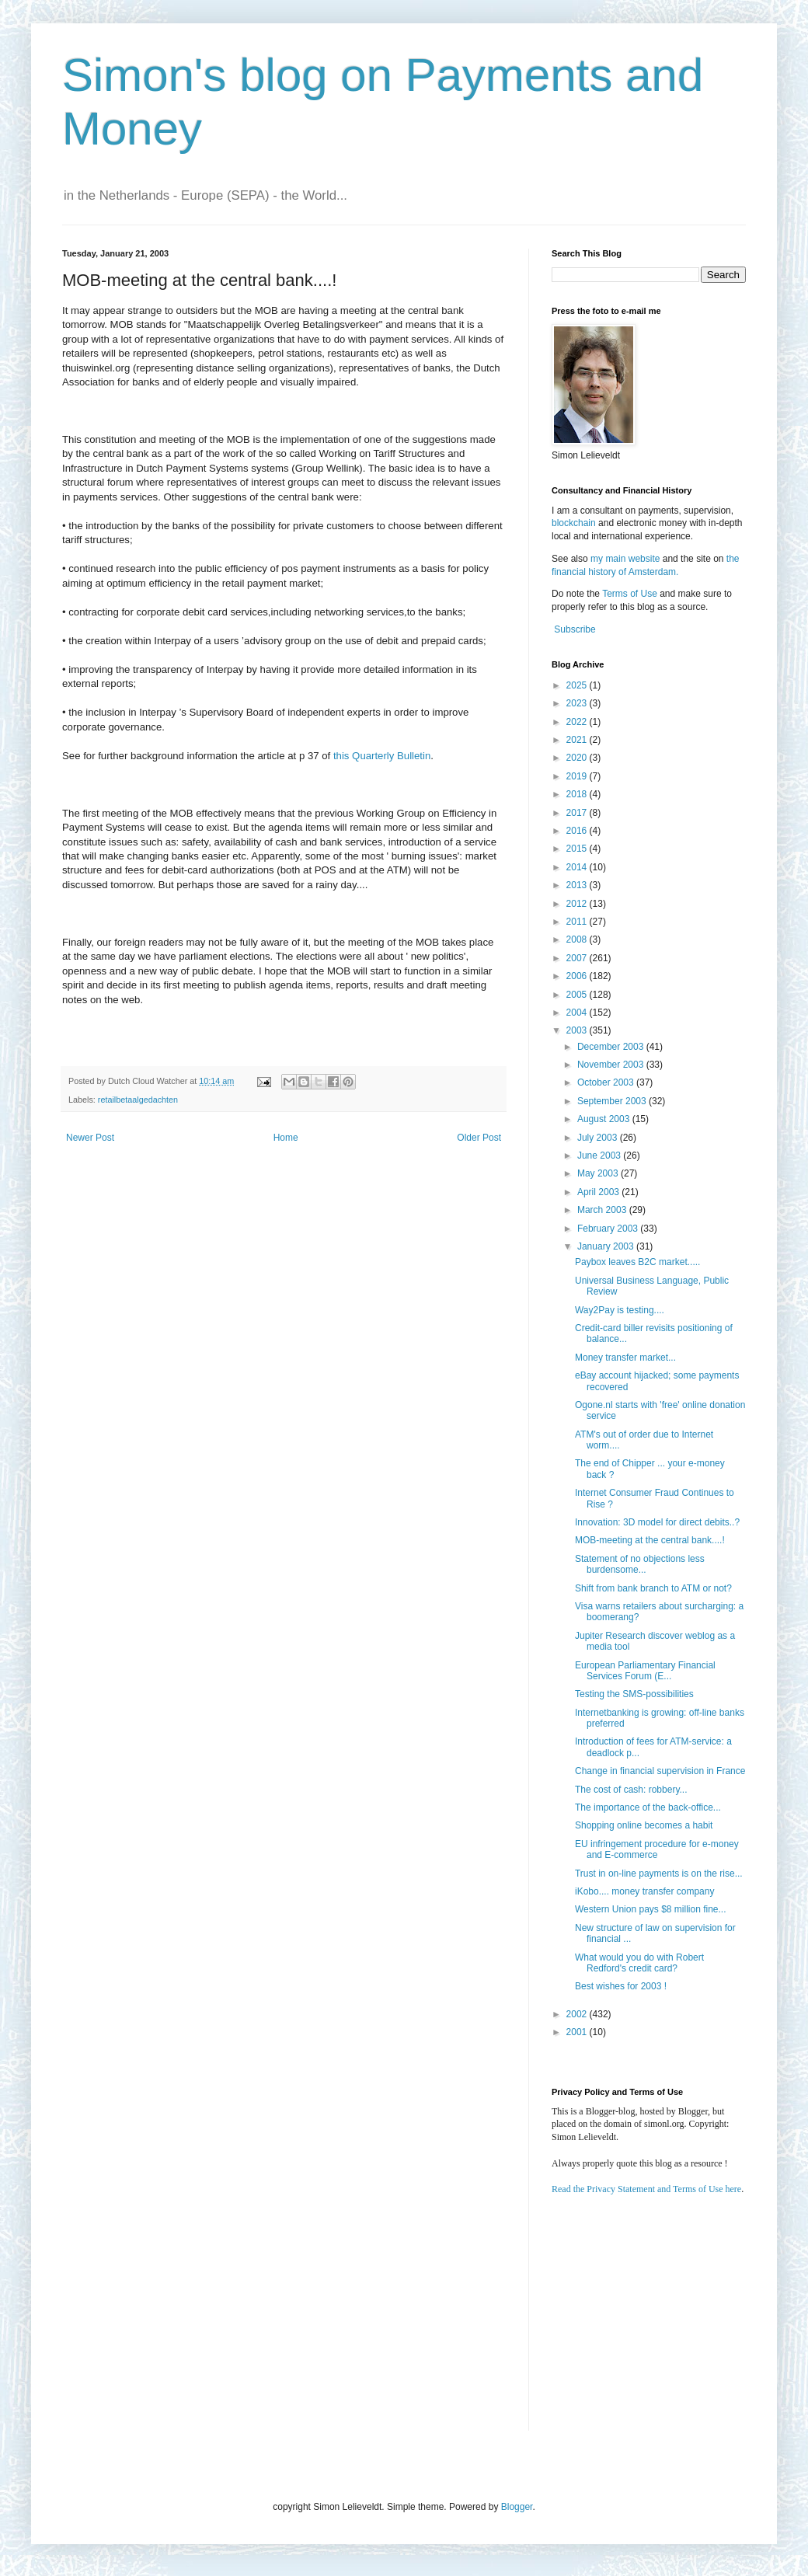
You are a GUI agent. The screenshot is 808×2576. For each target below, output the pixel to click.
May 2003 (599, 1173)
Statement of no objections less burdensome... (640, 1564)
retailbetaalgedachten (138, 1099)
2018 (578, 794)
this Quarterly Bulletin (381, 756)
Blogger (517, 2506)
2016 (578, 830)
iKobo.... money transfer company (644, 1891)
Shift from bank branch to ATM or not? (653, 1588)
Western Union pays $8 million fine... (650, 1909)
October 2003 (606, 1082)
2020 (578, 757)
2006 (578, 976)
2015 (578, 848)
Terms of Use (629, 593)
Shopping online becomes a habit (643, 1825)
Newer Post (90, 1137)
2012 (578, 903)
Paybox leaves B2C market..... (637, 1262)
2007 (578, 958)
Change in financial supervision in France (660, 1771)
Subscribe (574, 629)
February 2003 (608, 1228)
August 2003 (604, 1119)
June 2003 (600, 1155)
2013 (578, 885)
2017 (578, 812)
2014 (578, 867)
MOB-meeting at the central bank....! (650, 1540)
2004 (578, 1012)
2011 (578, 921)
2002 (578, 2014)
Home (285, 1137)
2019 (578, 776)
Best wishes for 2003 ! (621, 1986)
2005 (578, 994)
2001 (578, 2032)
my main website (625, 558)
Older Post (479, 1137)
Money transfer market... (625, 1357)
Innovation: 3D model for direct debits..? (657, 1522)
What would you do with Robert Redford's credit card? (639, 1963)
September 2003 (613, 1101)
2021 (578, 739)
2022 (578, 721)
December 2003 (611, 1046)
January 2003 (606, 1246)
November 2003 (611, 1064)
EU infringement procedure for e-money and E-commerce (657, 1849)
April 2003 (599, 1192)
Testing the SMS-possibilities (634, 1694)
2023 (578, 703)
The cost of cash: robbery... (631, 1789)
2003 (578, 1030)
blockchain (575, 523)
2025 (578, 685)
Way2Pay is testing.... (619, 1310)
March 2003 (603, 1209)
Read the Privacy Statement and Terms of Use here (646, 2189)
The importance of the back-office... (648, 1807)
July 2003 (598, 1137)
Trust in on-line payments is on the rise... (659, 1873)
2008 (578, 939)
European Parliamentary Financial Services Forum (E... (645, 1671)
